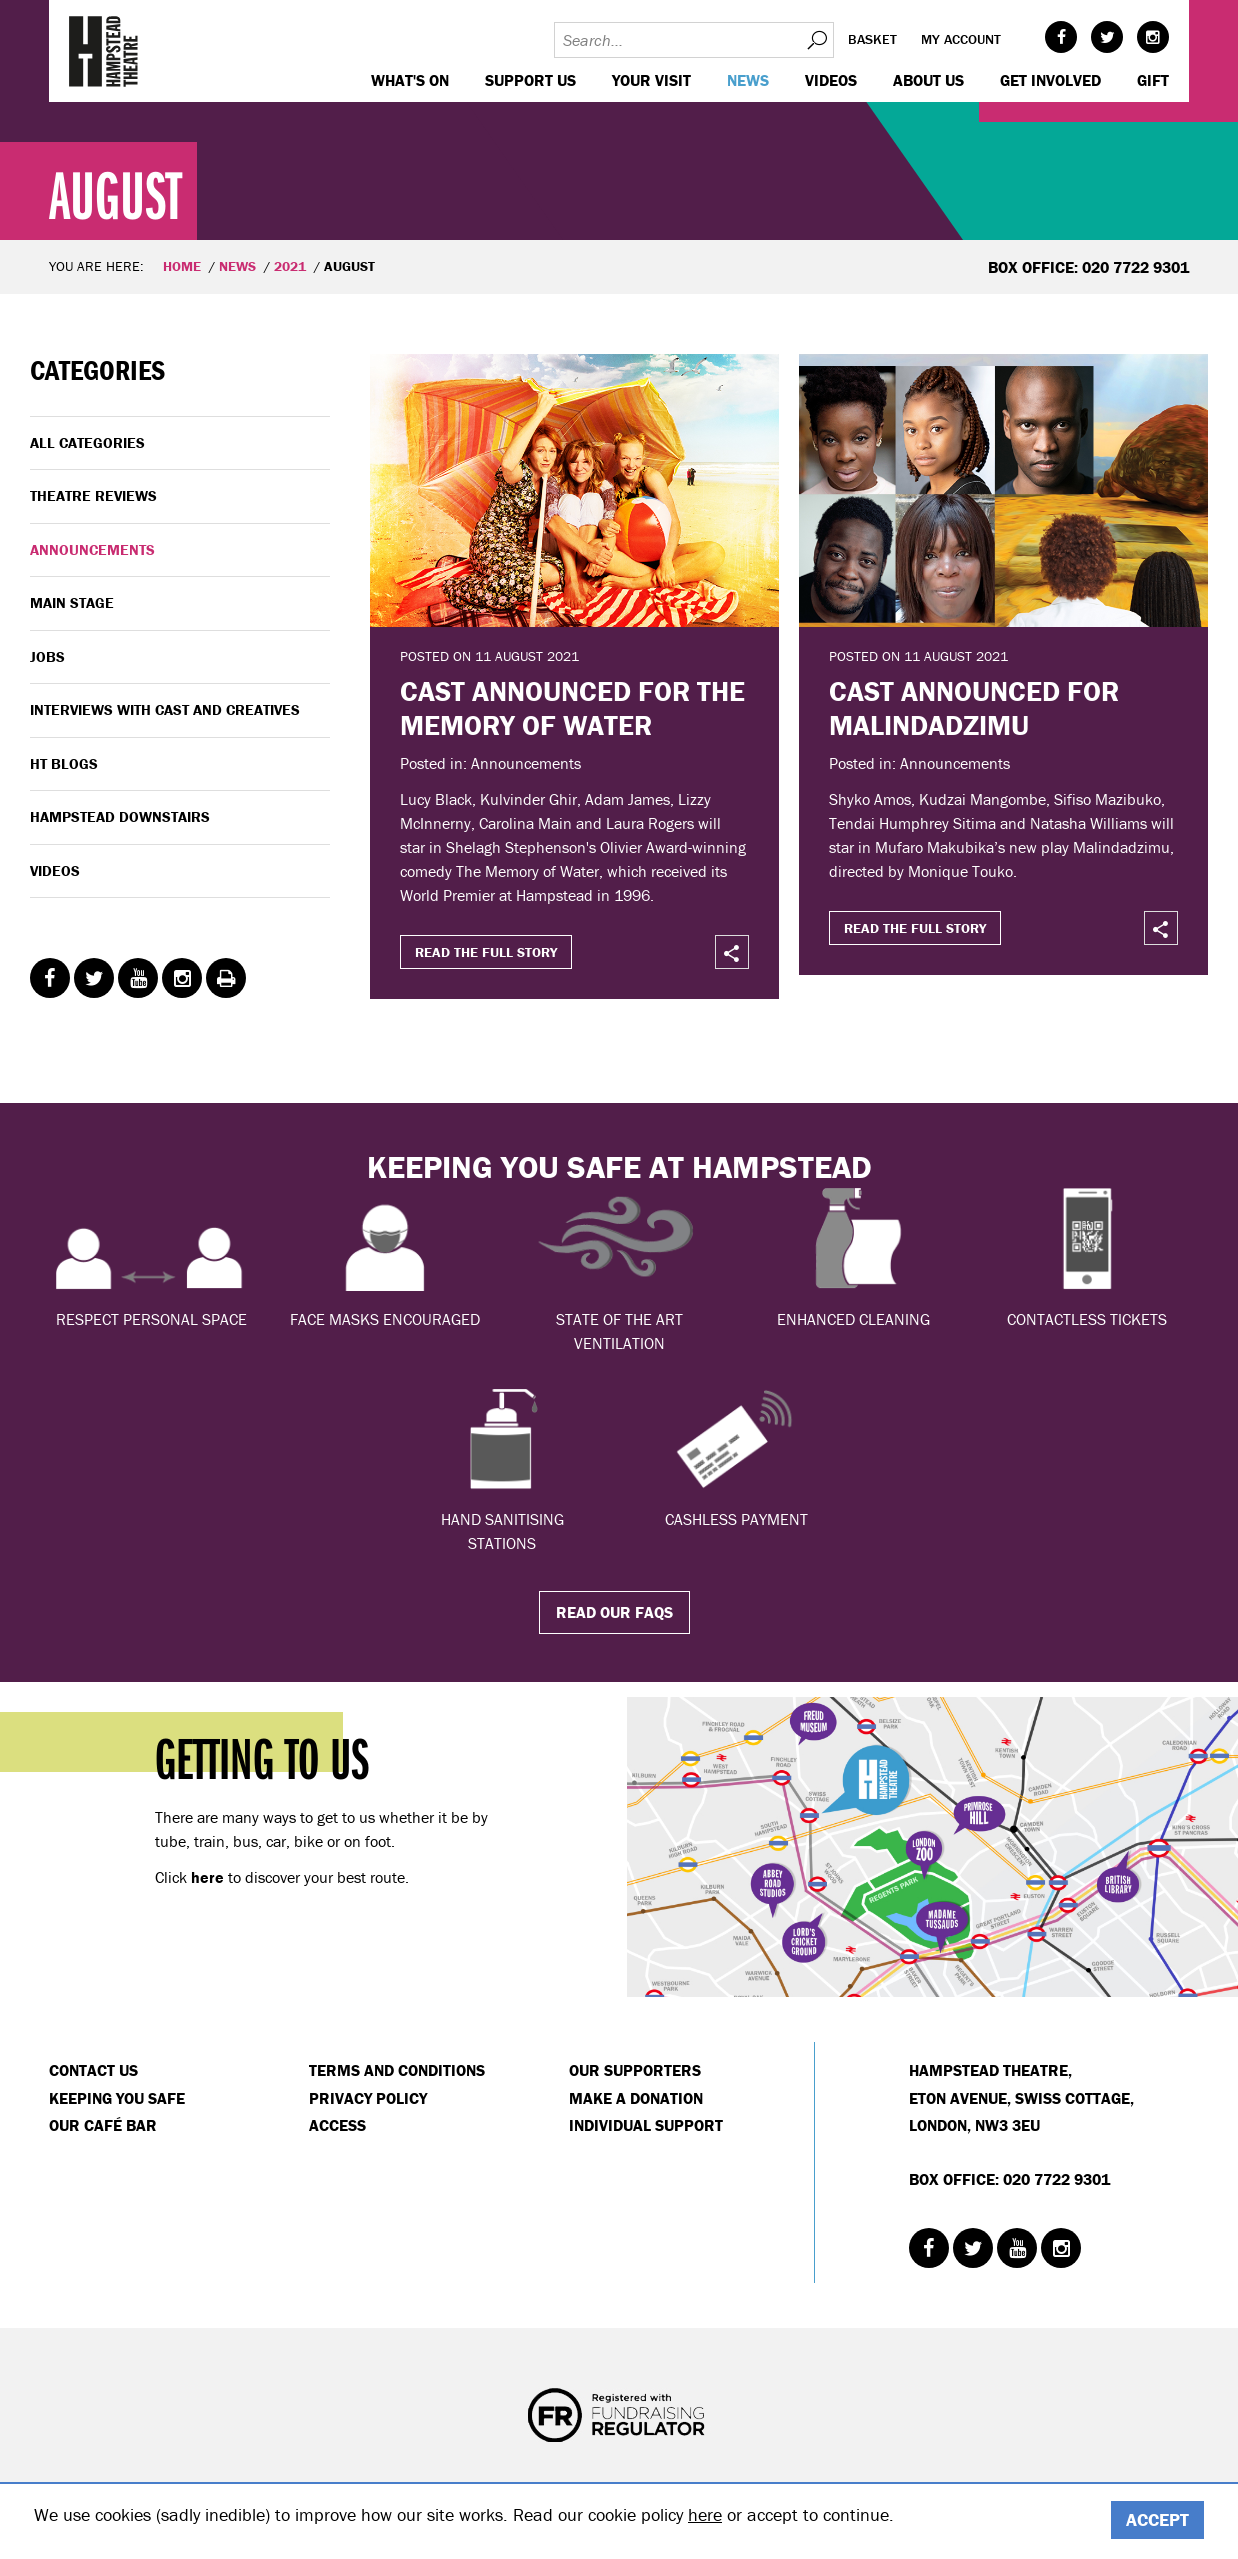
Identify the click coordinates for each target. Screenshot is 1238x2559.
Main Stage (72, 602)
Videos (831, 80)
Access (337, 2125)
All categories (87, 442)
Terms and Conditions (397, 2070)
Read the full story (486, 952)
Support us (530, 80)
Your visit (651, 80)
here (705, 2514)
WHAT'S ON (410, 80)
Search (816, 40)
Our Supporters (635, 2070)
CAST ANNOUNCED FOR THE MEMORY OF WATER (572, 708)
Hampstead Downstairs (120, 816)
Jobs (47, 656)
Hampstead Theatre (104, 51)
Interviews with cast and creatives (165, 709)
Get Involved (1050, 80)
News (748, 80)
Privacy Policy (368, 2098)
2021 (290, 266)
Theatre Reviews (93, 495)
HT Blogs (64, 763)
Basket (872, 39)
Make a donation (636, 2098)
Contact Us (93, 2070)
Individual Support (646, 2125)
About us (928, 80)
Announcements (92, 549)
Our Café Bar (103, 2125)
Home (182, 266)
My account (961, 39)
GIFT (1153, 80)
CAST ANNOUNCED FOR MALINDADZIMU (974, 708)
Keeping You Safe (117, 2098)
